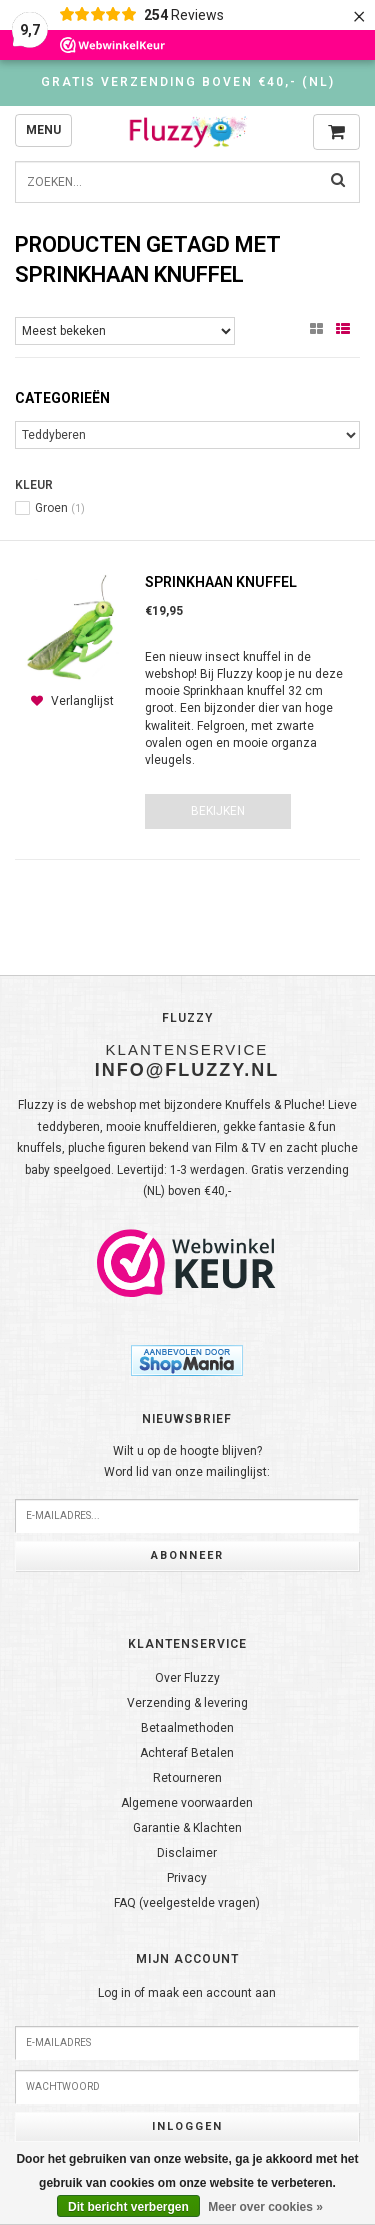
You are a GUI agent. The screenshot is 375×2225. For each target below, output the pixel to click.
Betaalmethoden (187, 1728)
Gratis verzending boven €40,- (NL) (188, 82)
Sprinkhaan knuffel (221, 582)
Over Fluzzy (187, 1678)
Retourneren (187, 1778)
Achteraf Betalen (187, 1753)
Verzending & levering (187, 1703)
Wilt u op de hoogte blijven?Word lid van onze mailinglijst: (187, 1462)
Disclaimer (187, 1853)
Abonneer (187, 1555)
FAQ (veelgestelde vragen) (187, 1903)
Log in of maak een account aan (187, 1993)
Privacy (187, 1878)
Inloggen (187, 2126)
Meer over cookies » (265, 2207)
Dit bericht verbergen (128, 2207)
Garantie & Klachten (187, 1828)
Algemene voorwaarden (187, 1803)
